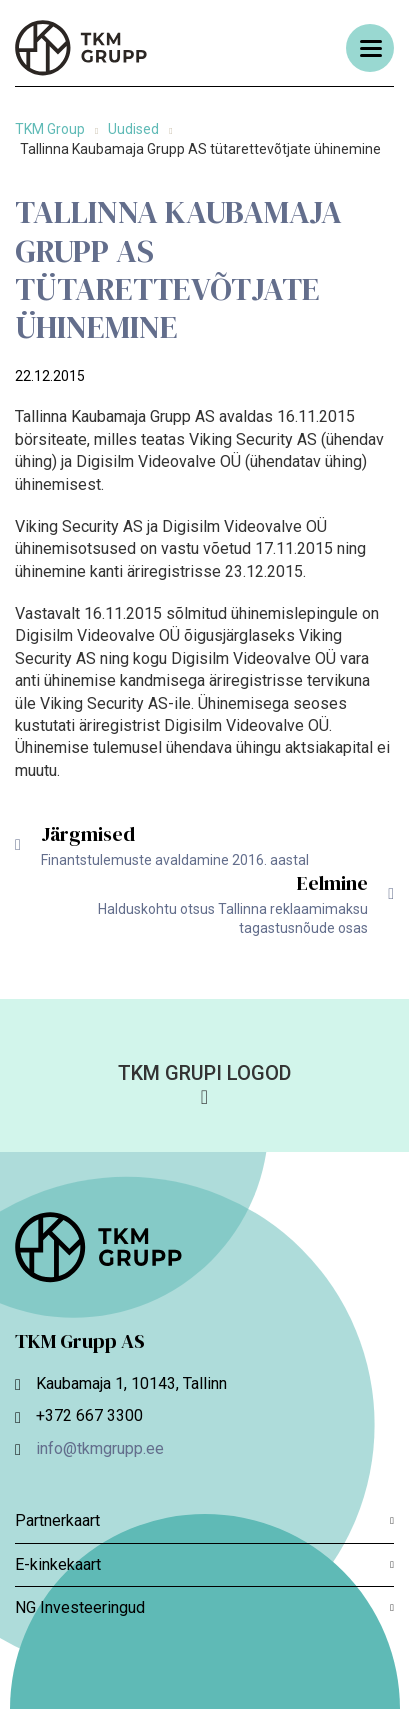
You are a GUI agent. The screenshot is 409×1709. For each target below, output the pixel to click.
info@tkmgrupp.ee (100, 1448)
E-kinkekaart (204, 1564)
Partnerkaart (204, 1520)
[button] (204, 1083)
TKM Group (50, 129)
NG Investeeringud (204, 1607)
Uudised (133, 129)
